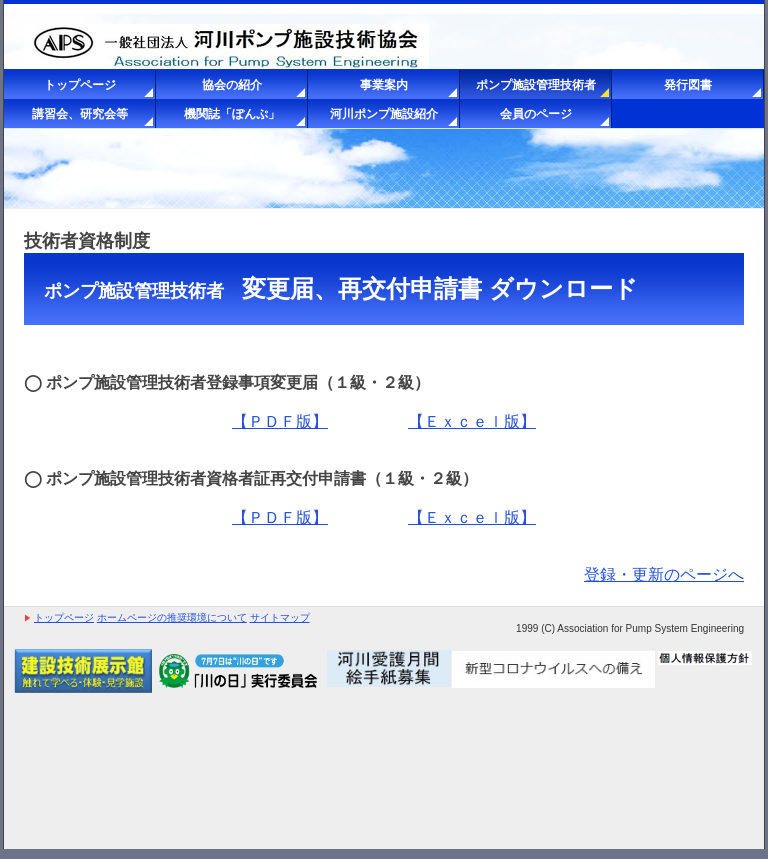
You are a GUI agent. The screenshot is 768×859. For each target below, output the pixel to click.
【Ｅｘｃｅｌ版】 (472, 421)
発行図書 (688, 85)
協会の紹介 (232, 85)
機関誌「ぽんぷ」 (232, 114)
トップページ (80, 85)
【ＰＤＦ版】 (280, 421)
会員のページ (536, 114)
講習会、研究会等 (80, 114)
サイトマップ (280, 617)
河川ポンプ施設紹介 (384, 114)
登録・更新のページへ (664, 574)
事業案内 (384, 85)
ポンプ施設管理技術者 (536, 85)
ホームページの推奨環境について (172, 617)
